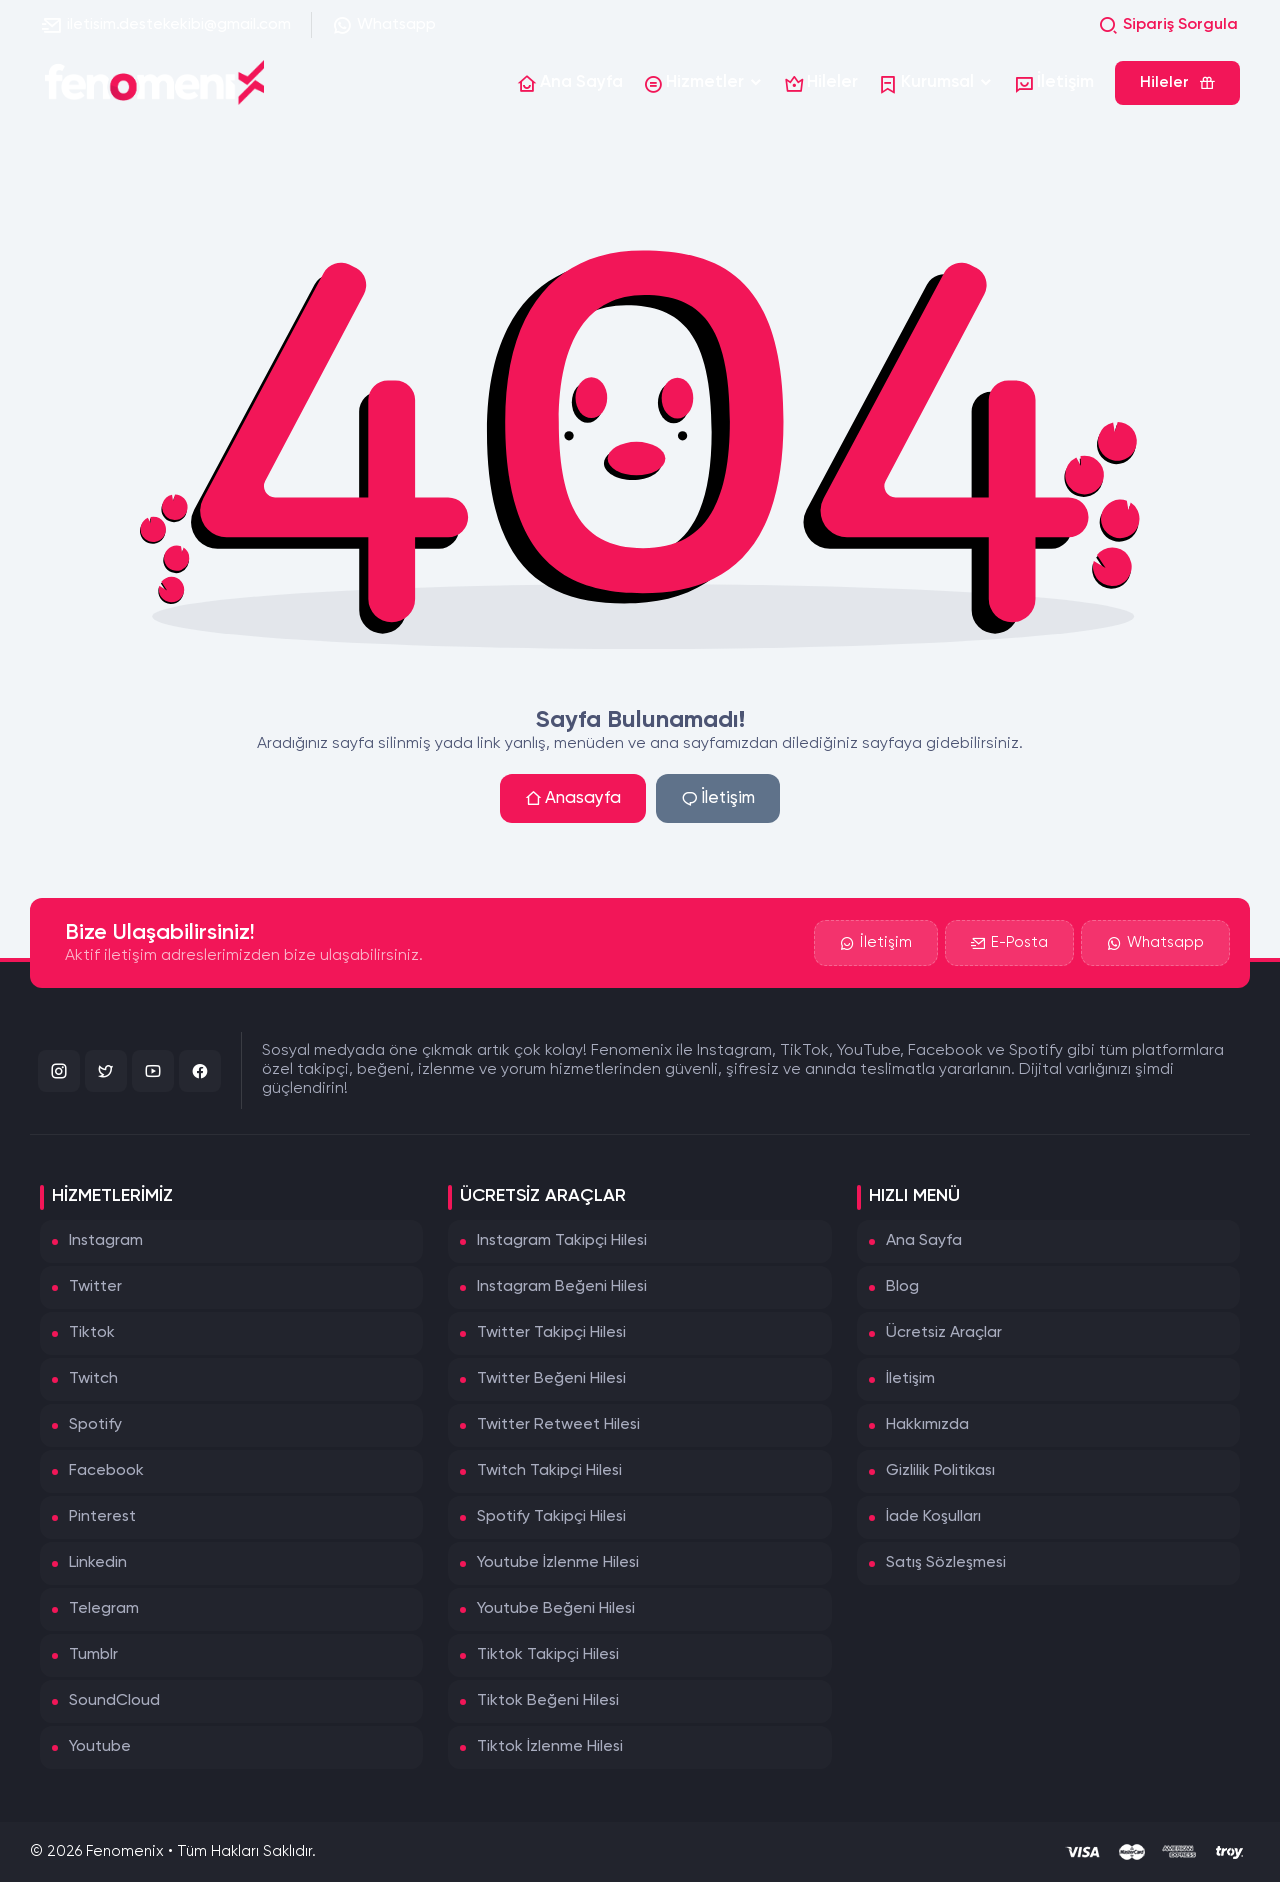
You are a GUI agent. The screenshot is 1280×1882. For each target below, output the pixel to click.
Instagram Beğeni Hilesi (562, 1287)
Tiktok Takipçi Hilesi (548, 1655)
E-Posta (1009, 945)
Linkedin (98, 1563)
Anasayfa (573, 798)
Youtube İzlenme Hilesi (558, 1563)
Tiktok (92, 1333)
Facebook (106, 1471)
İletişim (718, 798)
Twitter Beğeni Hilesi (551, 1379)
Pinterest (102, 1517)
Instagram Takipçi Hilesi (562, 1241)
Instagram (106, 1241)
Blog (902, 1287)
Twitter (95, 1287)
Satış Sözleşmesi (946, 1563)
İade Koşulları (933, 1517)
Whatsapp (384, 25)
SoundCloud (114, 1701)
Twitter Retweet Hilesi (558, 1425)
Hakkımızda (927, 1425)
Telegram (104, 1609)
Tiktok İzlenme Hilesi (550, 1747)
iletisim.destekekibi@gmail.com (166, 25)
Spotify (95, 1425)
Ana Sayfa (924, 1241)
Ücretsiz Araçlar (944, 1333)
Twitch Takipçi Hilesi (549, 1471)
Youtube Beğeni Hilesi (556, 1609)
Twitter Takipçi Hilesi (551, 1333)
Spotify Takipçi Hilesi (551, 1517)
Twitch (93, 1379)
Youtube (100, 1747)
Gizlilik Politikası (940, 1471)
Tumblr (93, 1655)
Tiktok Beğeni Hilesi (548, 1701)
